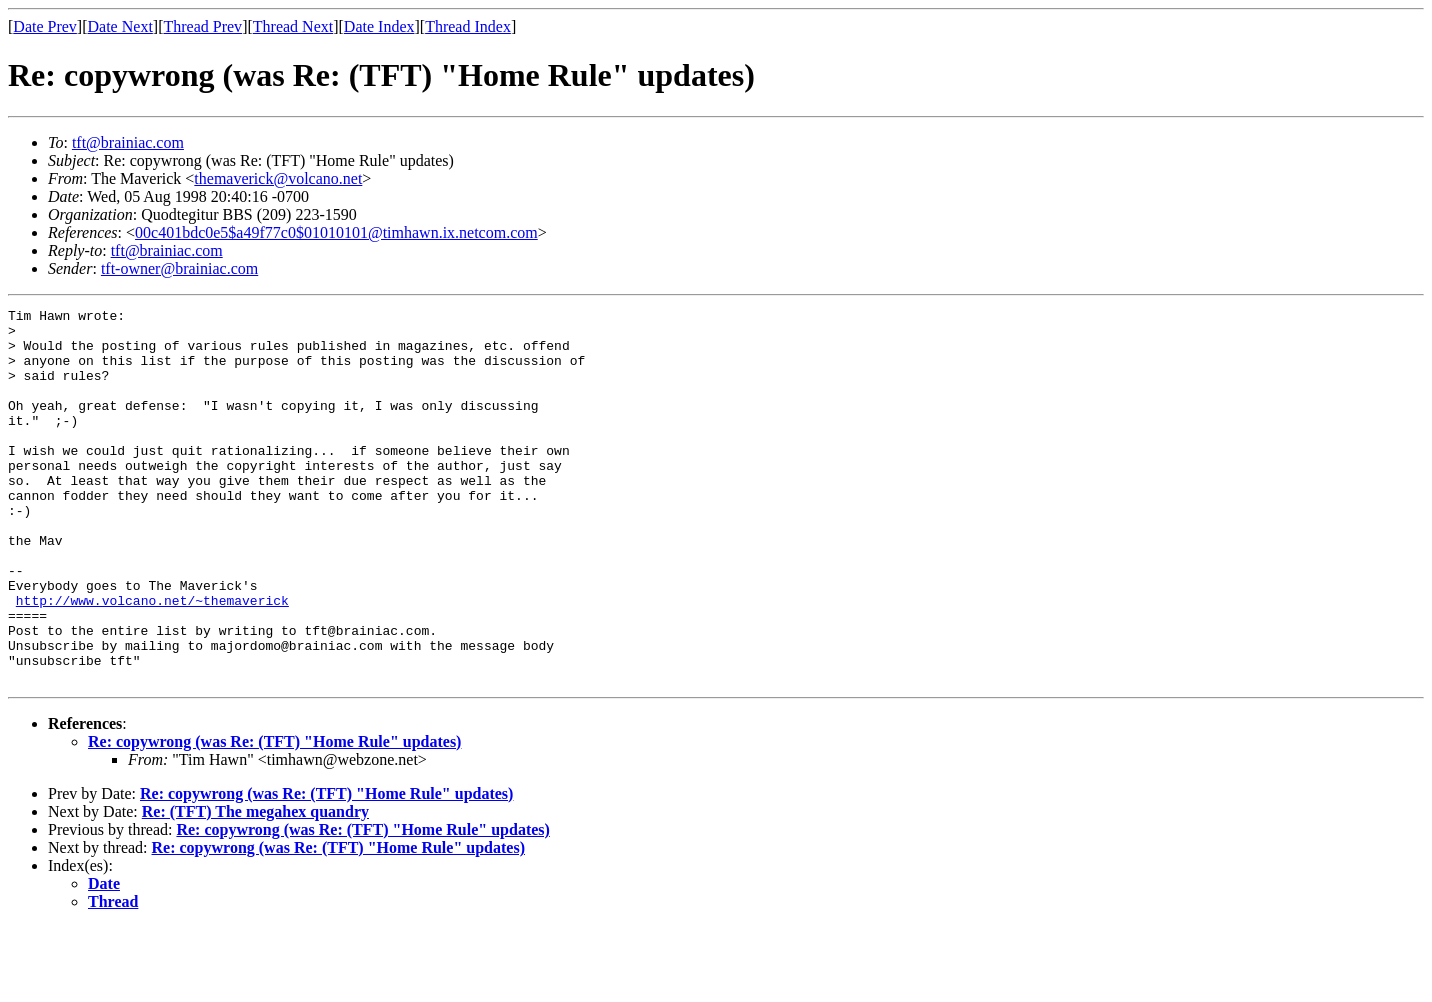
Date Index (379, 26)
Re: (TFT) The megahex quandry (255, 886)
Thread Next (293, 26)
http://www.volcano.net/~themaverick (152, 660)
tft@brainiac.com (128, 142)
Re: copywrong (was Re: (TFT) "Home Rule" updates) (274, 816)
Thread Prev (202, 26)
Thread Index (468, 26)
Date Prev (45, 26)
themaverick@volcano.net (278, 178)
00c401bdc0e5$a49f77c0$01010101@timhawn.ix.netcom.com (336, 232)
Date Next (120, 26)
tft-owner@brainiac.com (179, 268)
